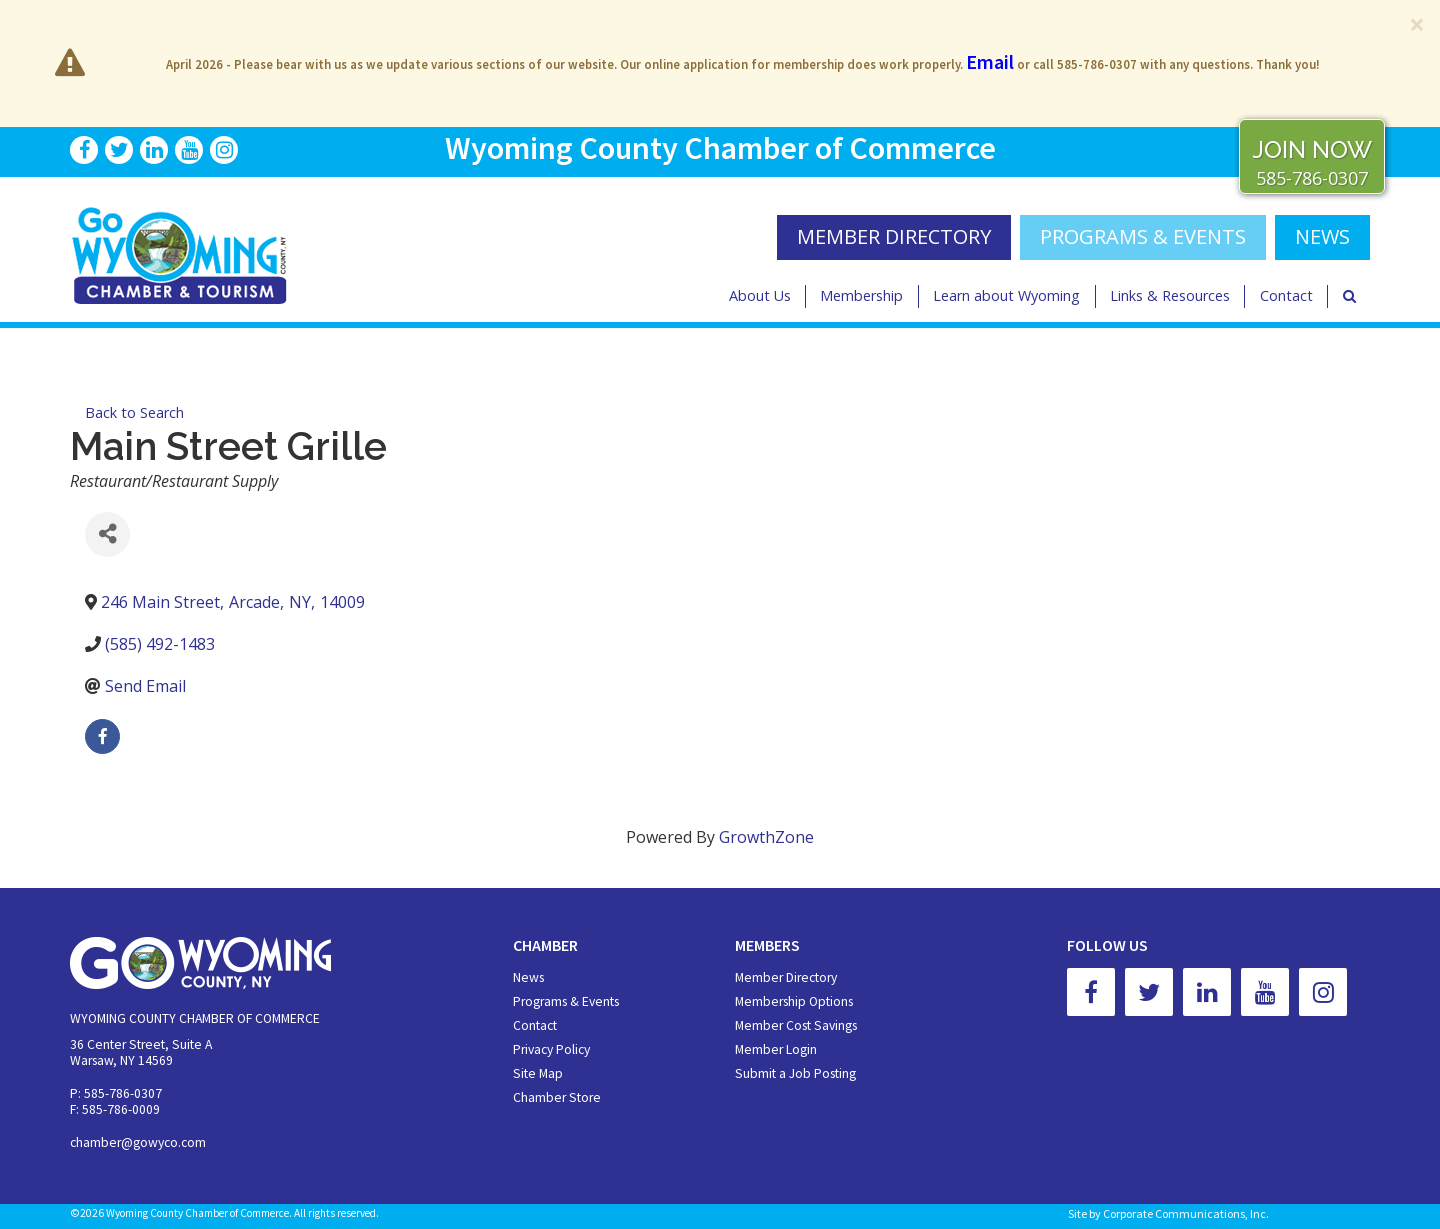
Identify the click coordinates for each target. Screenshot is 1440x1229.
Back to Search (134, 412)
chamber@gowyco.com (138, 1142)
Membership (861, 295)
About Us (760, 295)
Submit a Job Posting (795, 1073)
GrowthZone (766, 837)
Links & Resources (1170, 295)
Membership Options (794, 1001)
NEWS (1322, 236)
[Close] (1417, 24)
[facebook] (102, 736)
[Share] (107, 534)
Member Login (776, 1049)
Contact (1286, 295)
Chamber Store (557, 1097)
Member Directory (786, 977)
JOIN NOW (1312, 149)
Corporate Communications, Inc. (1186, 1213)
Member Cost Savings (796, 1025)
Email (990, 61)
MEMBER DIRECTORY (894, 236)
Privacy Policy (551, 1049)
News (528, 977)
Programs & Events (1143, 236)
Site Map (538, 1073)
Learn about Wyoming (1006, 295)
